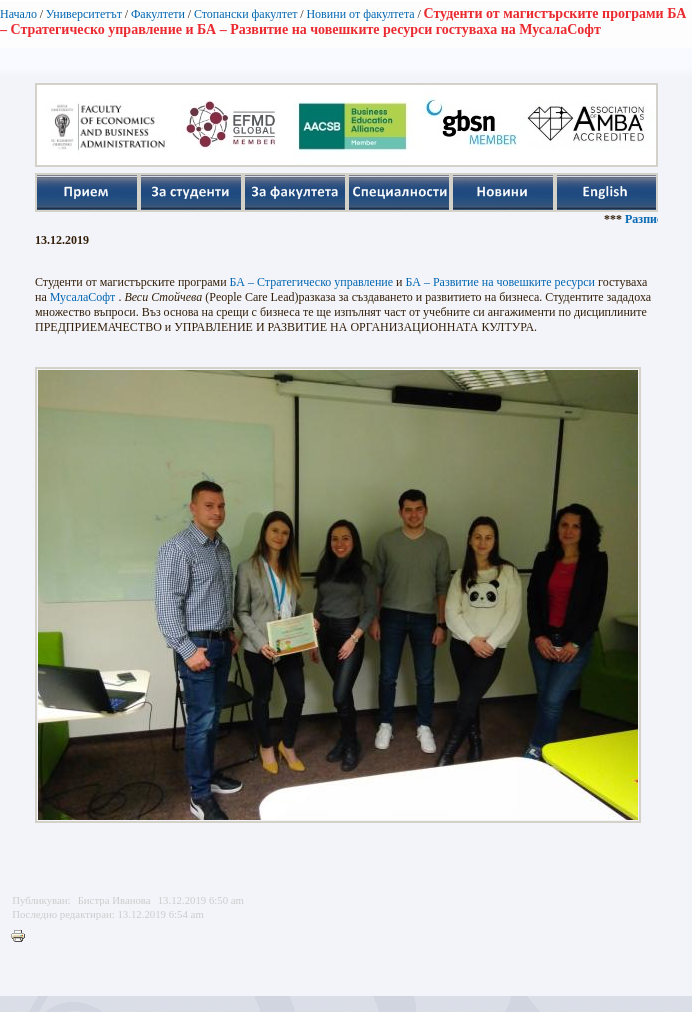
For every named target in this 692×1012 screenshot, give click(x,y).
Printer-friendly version (23, 937)
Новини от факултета (360, 14)
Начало (18, 14)
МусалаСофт (83, 297)
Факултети (158, 14)
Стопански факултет (246, 14)
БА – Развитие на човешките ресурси (501, 282)
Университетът (84, 14)
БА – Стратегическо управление (312, 282)
